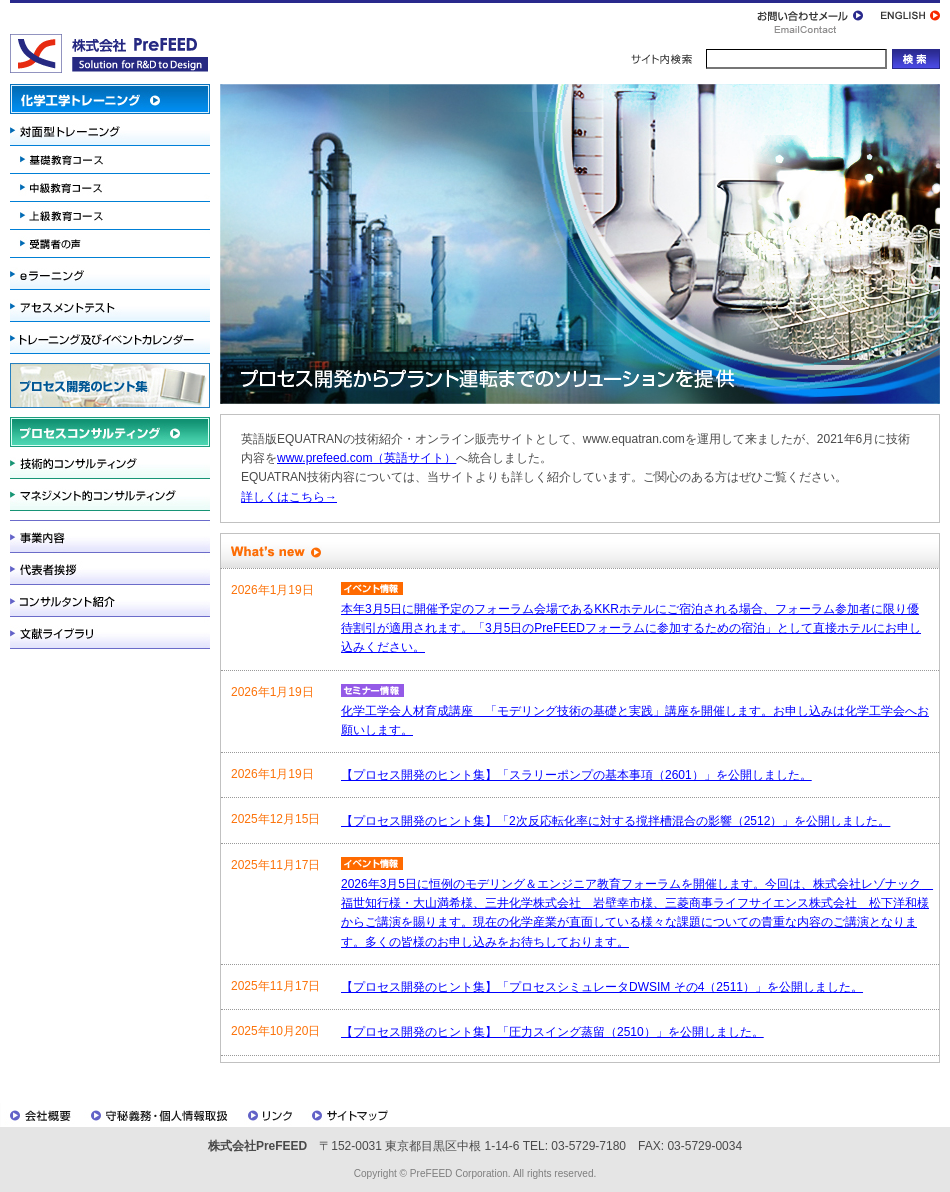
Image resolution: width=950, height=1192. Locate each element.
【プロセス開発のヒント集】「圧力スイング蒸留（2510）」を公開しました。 (552, 1032)
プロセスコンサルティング (110, 432)
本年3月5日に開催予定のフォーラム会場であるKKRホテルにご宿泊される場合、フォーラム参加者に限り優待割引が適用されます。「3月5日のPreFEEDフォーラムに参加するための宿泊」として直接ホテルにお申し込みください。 (631, 628)
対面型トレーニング (110, 130)
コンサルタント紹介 (110, 601)
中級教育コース (110, 188)
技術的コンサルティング (110, 463)
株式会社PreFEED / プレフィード (109, 53)
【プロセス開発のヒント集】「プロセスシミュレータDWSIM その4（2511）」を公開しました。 (602, 987)
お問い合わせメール (814, 18)
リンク (269, 1115)
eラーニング (110, 274)
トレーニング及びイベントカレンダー (110, 338)
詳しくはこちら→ (289, 497)
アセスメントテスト (110, 306)
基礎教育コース (110, 160)
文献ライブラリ (110, 633)
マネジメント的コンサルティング (110, 495)
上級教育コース (110, 216)
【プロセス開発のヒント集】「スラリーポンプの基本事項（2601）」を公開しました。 (576, 775)
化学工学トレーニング (110, 99)
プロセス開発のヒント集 (110, 385)
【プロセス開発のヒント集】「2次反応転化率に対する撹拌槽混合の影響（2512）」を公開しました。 (615, 821)
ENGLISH (906, 18)
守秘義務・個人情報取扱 (159, 1115)
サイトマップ (352, 1115)
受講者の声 (110, 246)
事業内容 (110, 536)
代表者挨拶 (110, 569)
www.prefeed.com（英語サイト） (366, 458)
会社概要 (40, 1115)
